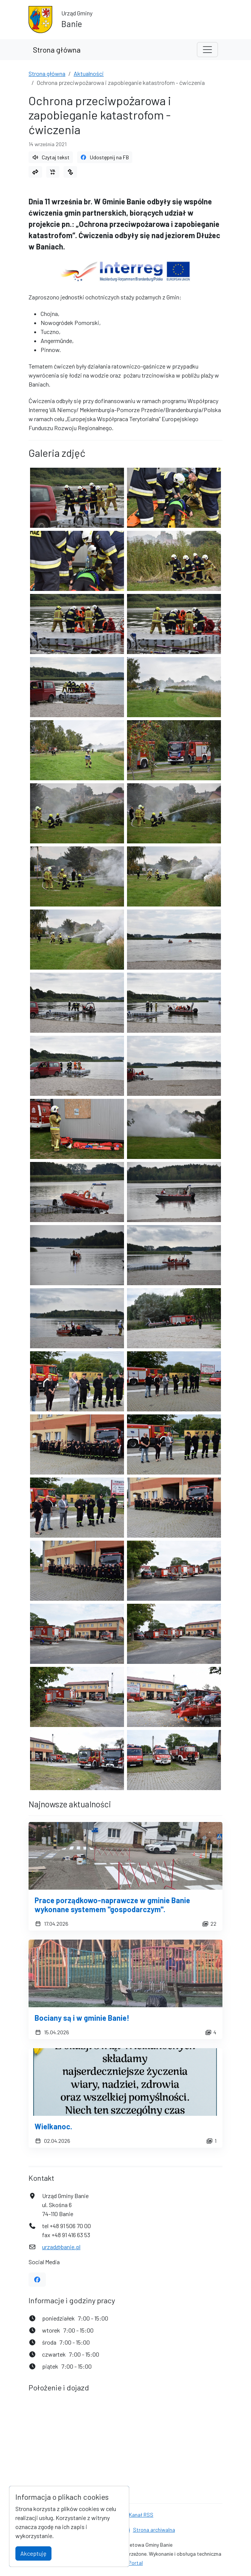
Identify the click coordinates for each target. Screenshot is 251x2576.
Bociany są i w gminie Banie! (82, 2017)
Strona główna (56, 49)
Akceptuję (33, 2553)
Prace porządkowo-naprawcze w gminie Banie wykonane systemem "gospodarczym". (112, 1905)
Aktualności (89, 73)
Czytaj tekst (51, 157)
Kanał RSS (141, 2514)
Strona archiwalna (154, 2529)
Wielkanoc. (53, 2126)
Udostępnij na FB (104, 157)
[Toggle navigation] (207, 49)
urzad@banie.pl (61, 2246)
